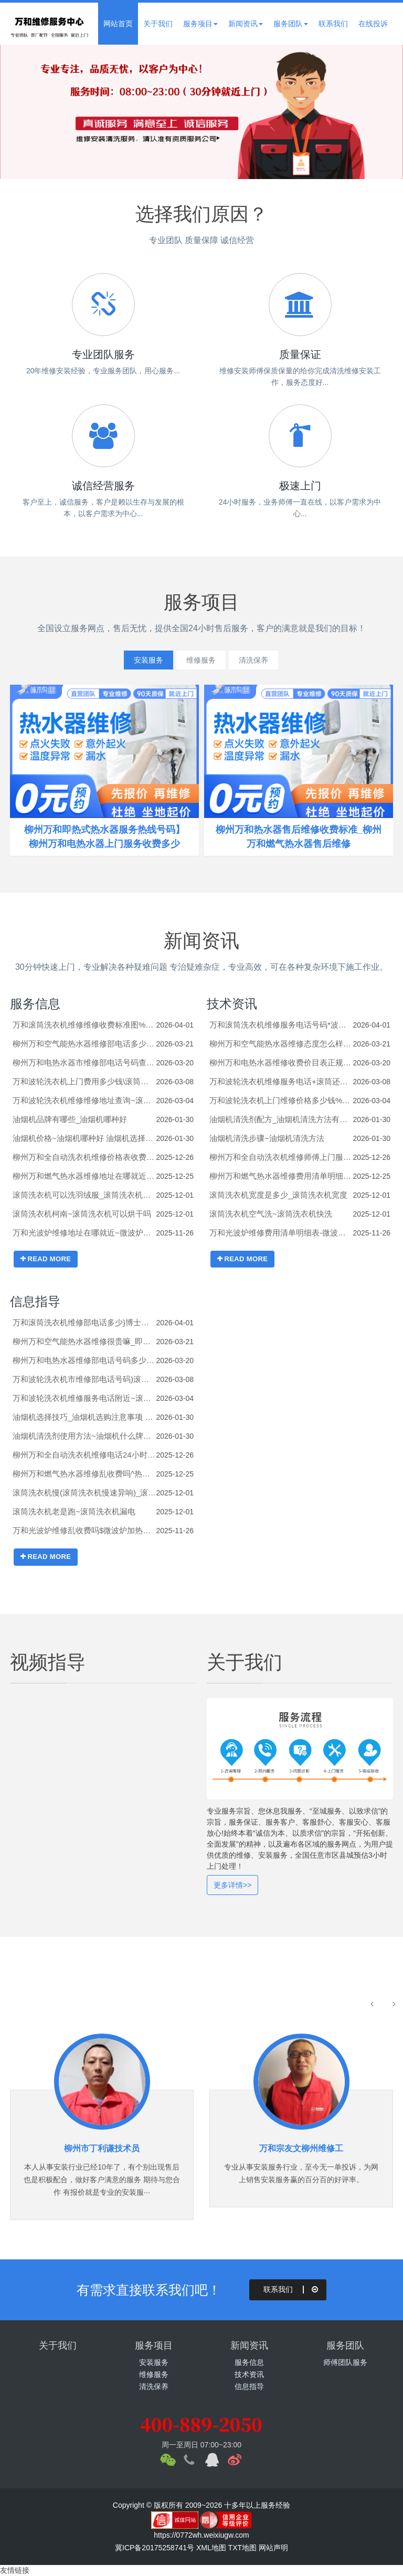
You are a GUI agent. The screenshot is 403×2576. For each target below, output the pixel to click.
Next (371, 111)
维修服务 (201, 660)
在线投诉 (373, 23)
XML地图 (211, 2547)
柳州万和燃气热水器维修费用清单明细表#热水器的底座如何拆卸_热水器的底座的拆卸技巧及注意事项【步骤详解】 (281, 1175)
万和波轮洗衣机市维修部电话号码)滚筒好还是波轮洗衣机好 (84, 1379)
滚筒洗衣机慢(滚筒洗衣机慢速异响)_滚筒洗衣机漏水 (84, 1492)
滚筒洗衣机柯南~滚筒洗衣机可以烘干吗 (82, 1213)
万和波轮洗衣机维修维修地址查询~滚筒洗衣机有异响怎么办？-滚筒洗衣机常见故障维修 (84, 1100)
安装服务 (137, 660)
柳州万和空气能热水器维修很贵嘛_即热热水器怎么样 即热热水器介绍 (84, 1341)
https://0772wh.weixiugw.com (201, 2535)
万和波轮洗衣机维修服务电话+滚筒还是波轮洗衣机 (281, 1081)
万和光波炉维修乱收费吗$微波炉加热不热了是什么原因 (84, 1530)
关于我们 (158, 23)
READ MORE (45, 1259)
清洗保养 (265, 660)
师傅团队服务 (345, 2362)
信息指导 (35, 1301)
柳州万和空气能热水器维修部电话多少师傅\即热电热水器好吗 (84, 1043)
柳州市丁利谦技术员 (102, 2148)
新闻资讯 (245, 23)
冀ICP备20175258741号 (154, 2547)
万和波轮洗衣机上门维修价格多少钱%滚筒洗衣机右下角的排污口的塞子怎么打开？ (281, 1100)
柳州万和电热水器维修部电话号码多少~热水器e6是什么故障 (84, 1360)
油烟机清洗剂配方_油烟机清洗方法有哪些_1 (281, 1119)
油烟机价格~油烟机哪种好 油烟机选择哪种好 (84, 1138)
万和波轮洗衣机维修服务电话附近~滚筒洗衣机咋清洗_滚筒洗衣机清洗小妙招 (84, 1398)
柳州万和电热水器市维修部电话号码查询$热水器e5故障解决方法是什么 (84, 1062)
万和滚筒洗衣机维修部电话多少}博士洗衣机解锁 (84, 1322)
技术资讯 (232, 1004)
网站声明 (273, 2547)
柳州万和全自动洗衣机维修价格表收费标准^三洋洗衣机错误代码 (84, 1157)
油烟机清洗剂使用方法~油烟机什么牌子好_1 (84, 1435)
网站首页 (118, 23)
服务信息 (35, 1004)
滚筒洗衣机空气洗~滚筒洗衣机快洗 (270, 1213)
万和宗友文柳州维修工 (301, 2148)
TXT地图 (242, 2547)
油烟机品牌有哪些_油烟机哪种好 (70, 1119)
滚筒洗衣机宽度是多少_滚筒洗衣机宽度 (278, 1194)
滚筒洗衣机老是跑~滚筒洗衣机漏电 (74, 1511)
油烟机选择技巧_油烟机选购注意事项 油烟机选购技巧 (84, 1416)
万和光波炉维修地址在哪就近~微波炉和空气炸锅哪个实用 (84, 1232)
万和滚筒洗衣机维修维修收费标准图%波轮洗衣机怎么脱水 (84, 1024)
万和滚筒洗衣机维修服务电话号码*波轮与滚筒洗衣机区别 (281, 1024)
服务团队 (290, 23)
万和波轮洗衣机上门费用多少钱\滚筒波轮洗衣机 (84, 1081)
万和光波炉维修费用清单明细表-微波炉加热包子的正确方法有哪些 (281, 1232)
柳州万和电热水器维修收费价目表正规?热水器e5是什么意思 (281, 1062)
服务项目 (200, 23)
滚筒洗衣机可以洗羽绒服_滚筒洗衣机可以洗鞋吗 (84, 1194)
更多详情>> (232, 1885)
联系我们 (333, 23)
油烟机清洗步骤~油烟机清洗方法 (266, 1138)
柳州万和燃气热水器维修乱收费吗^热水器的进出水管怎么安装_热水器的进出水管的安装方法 (84, 1473)
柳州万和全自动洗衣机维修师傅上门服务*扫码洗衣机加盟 (281, 1157)
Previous (31, 111)
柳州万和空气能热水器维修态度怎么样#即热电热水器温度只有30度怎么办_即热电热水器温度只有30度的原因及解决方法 (281, 1043)
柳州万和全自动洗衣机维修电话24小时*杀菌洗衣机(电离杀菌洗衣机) (84, 1454)
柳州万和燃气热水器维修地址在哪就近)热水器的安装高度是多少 (84, 1175)
